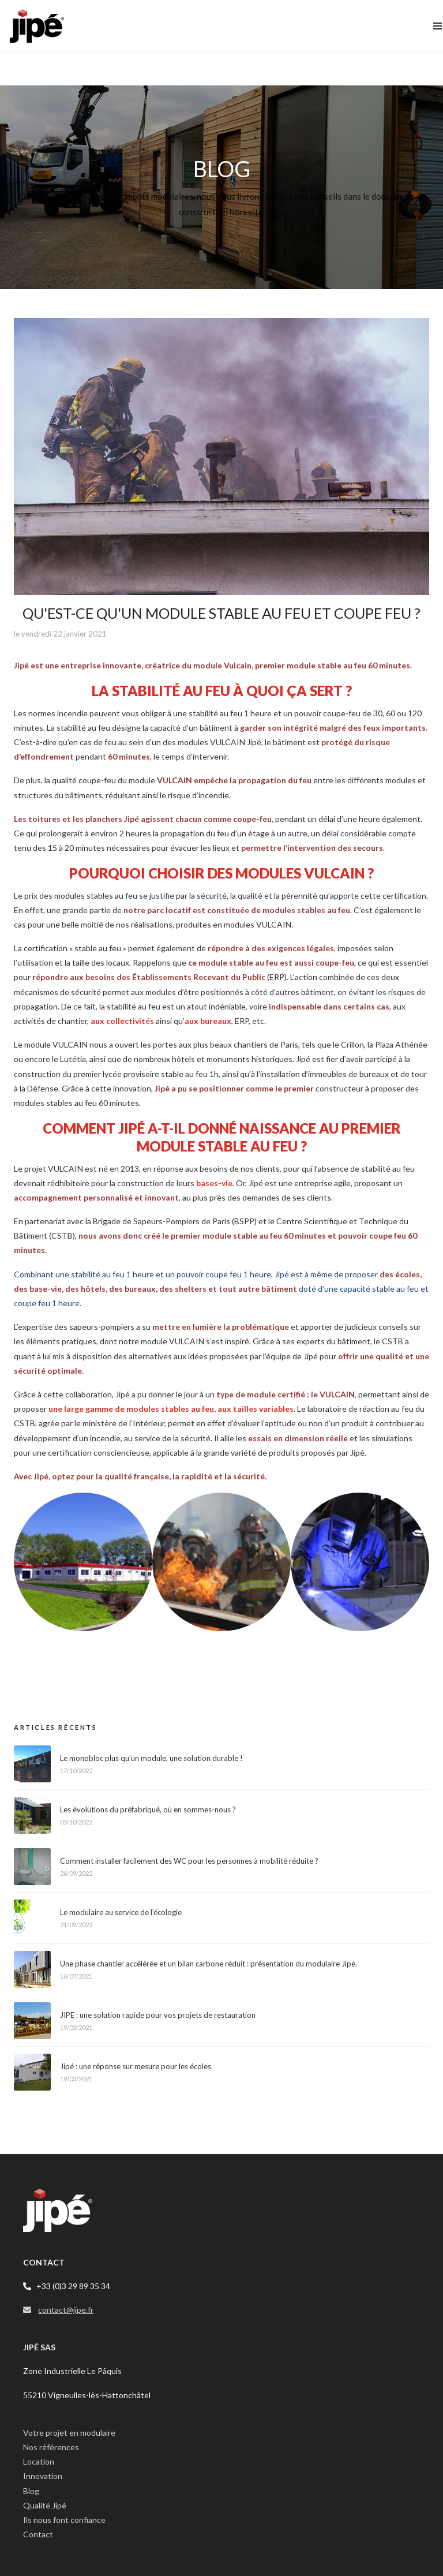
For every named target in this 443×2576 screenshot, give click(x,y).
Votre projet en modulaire (69, 2432)
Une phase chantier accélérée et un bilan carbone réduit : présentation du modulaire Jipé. (208, 1963)
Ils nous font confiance (64, 2520)
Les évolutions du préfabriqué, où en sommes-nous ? (148, 1809)
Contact (38, 2534)
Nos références (51, 2447)
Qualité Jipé (44, 2505)
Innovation (42, 2476)
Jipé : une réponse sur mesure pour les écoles (135, 2066)
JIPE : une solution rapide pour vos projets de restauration (158, 2015)
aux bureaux (208, 1021)
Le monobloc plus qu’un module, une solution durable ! (151, 1758)
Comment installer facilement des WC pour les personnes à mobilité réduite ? (189, 1860)
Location (38, 2461)
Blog (31, 2491)
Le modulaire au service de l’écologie (121, 1912)
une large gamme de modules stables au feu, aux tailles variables (171, 1409)
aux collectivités (122, 1021)
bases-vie (214, 1183)
